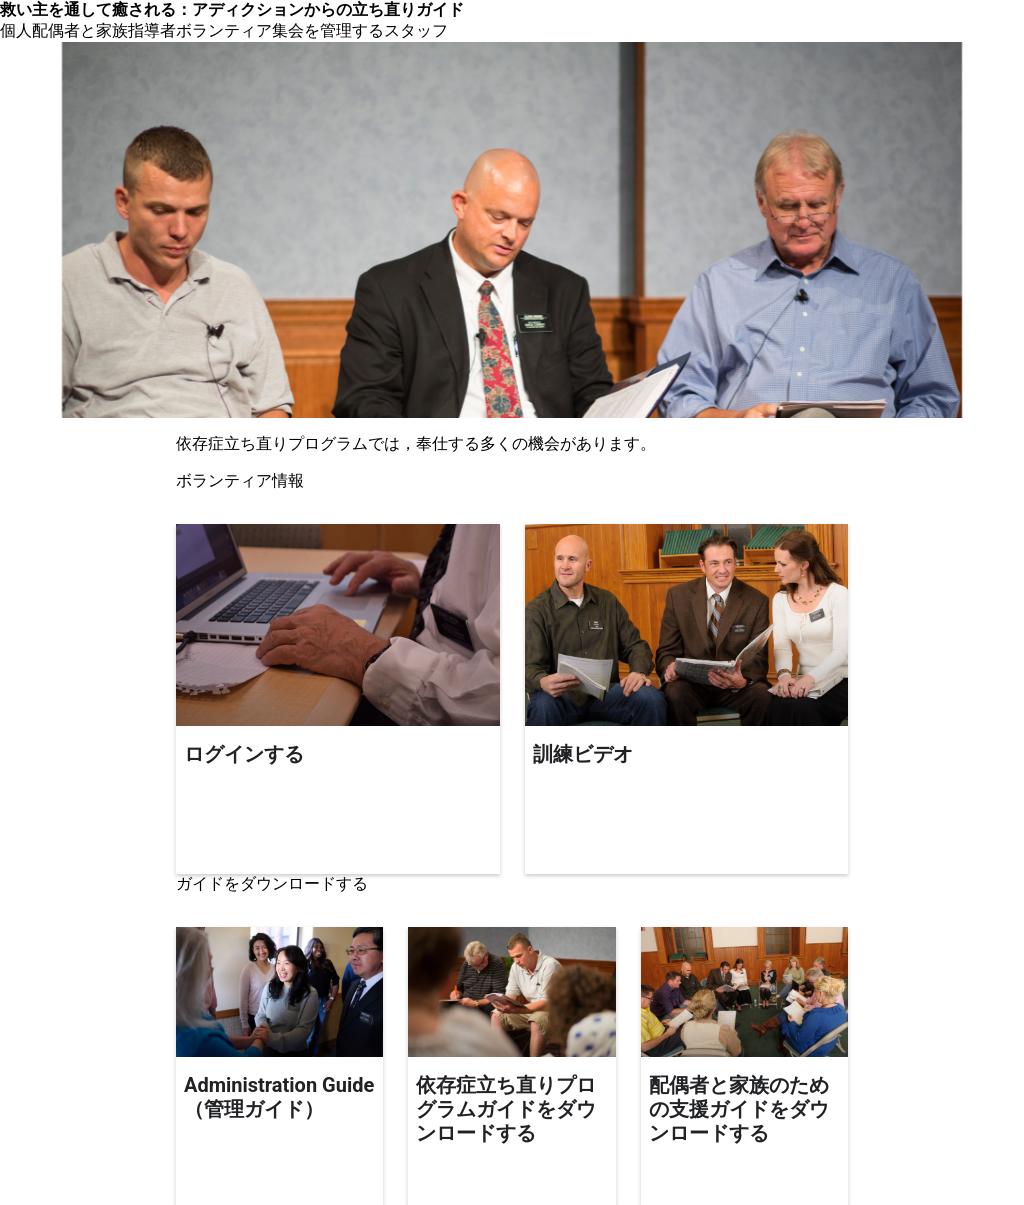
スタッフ (416, 30)
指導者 (152, 30)
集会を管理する (328, 30)
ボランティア (224, 30)
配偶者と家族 (80, 30)
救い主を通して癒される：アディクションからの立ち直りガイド (232, 9)
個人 (16, 30)
